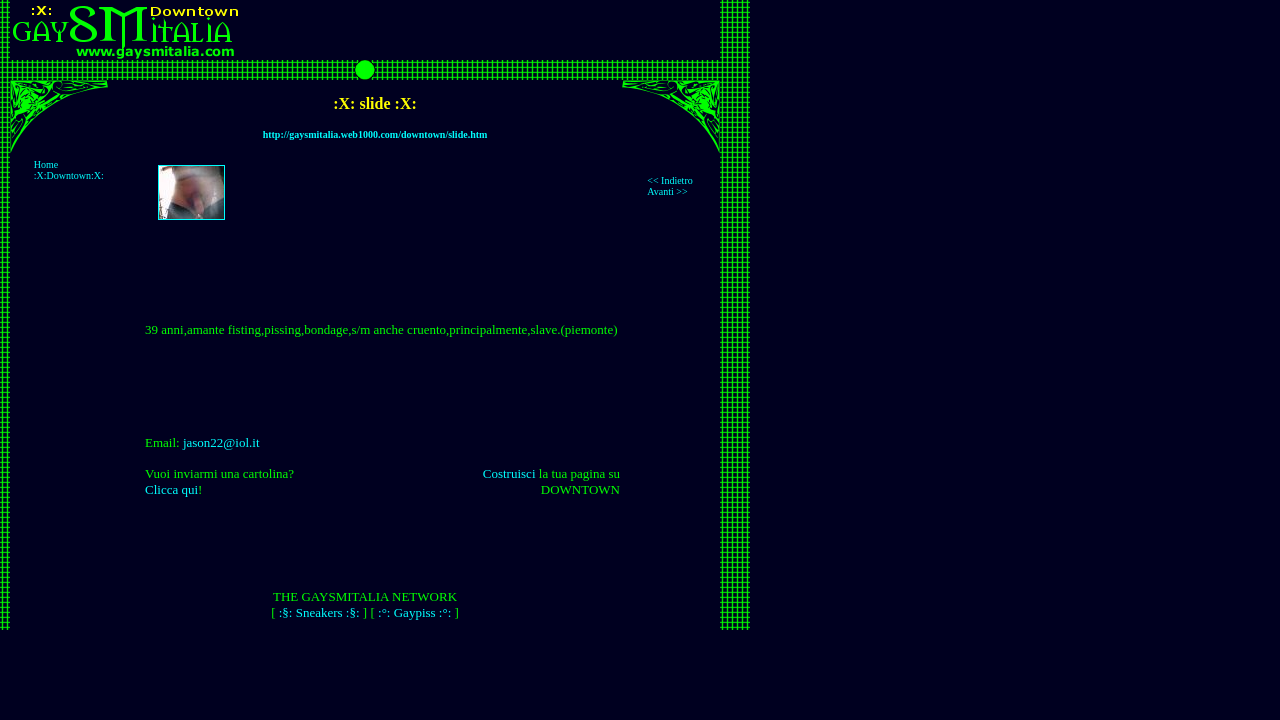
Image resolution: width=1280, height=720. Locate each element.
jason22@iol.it (221, 442)
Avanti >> (667, 191)
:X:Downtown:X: (70, 175)
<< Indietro (669, 180)
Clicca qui (171, 489)
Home (46, 164)
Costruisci (509, 473)
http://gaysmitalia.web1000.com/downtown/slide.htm (375, 134)
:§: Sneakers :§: (319, 612)
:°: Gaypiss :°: (414, 612)
